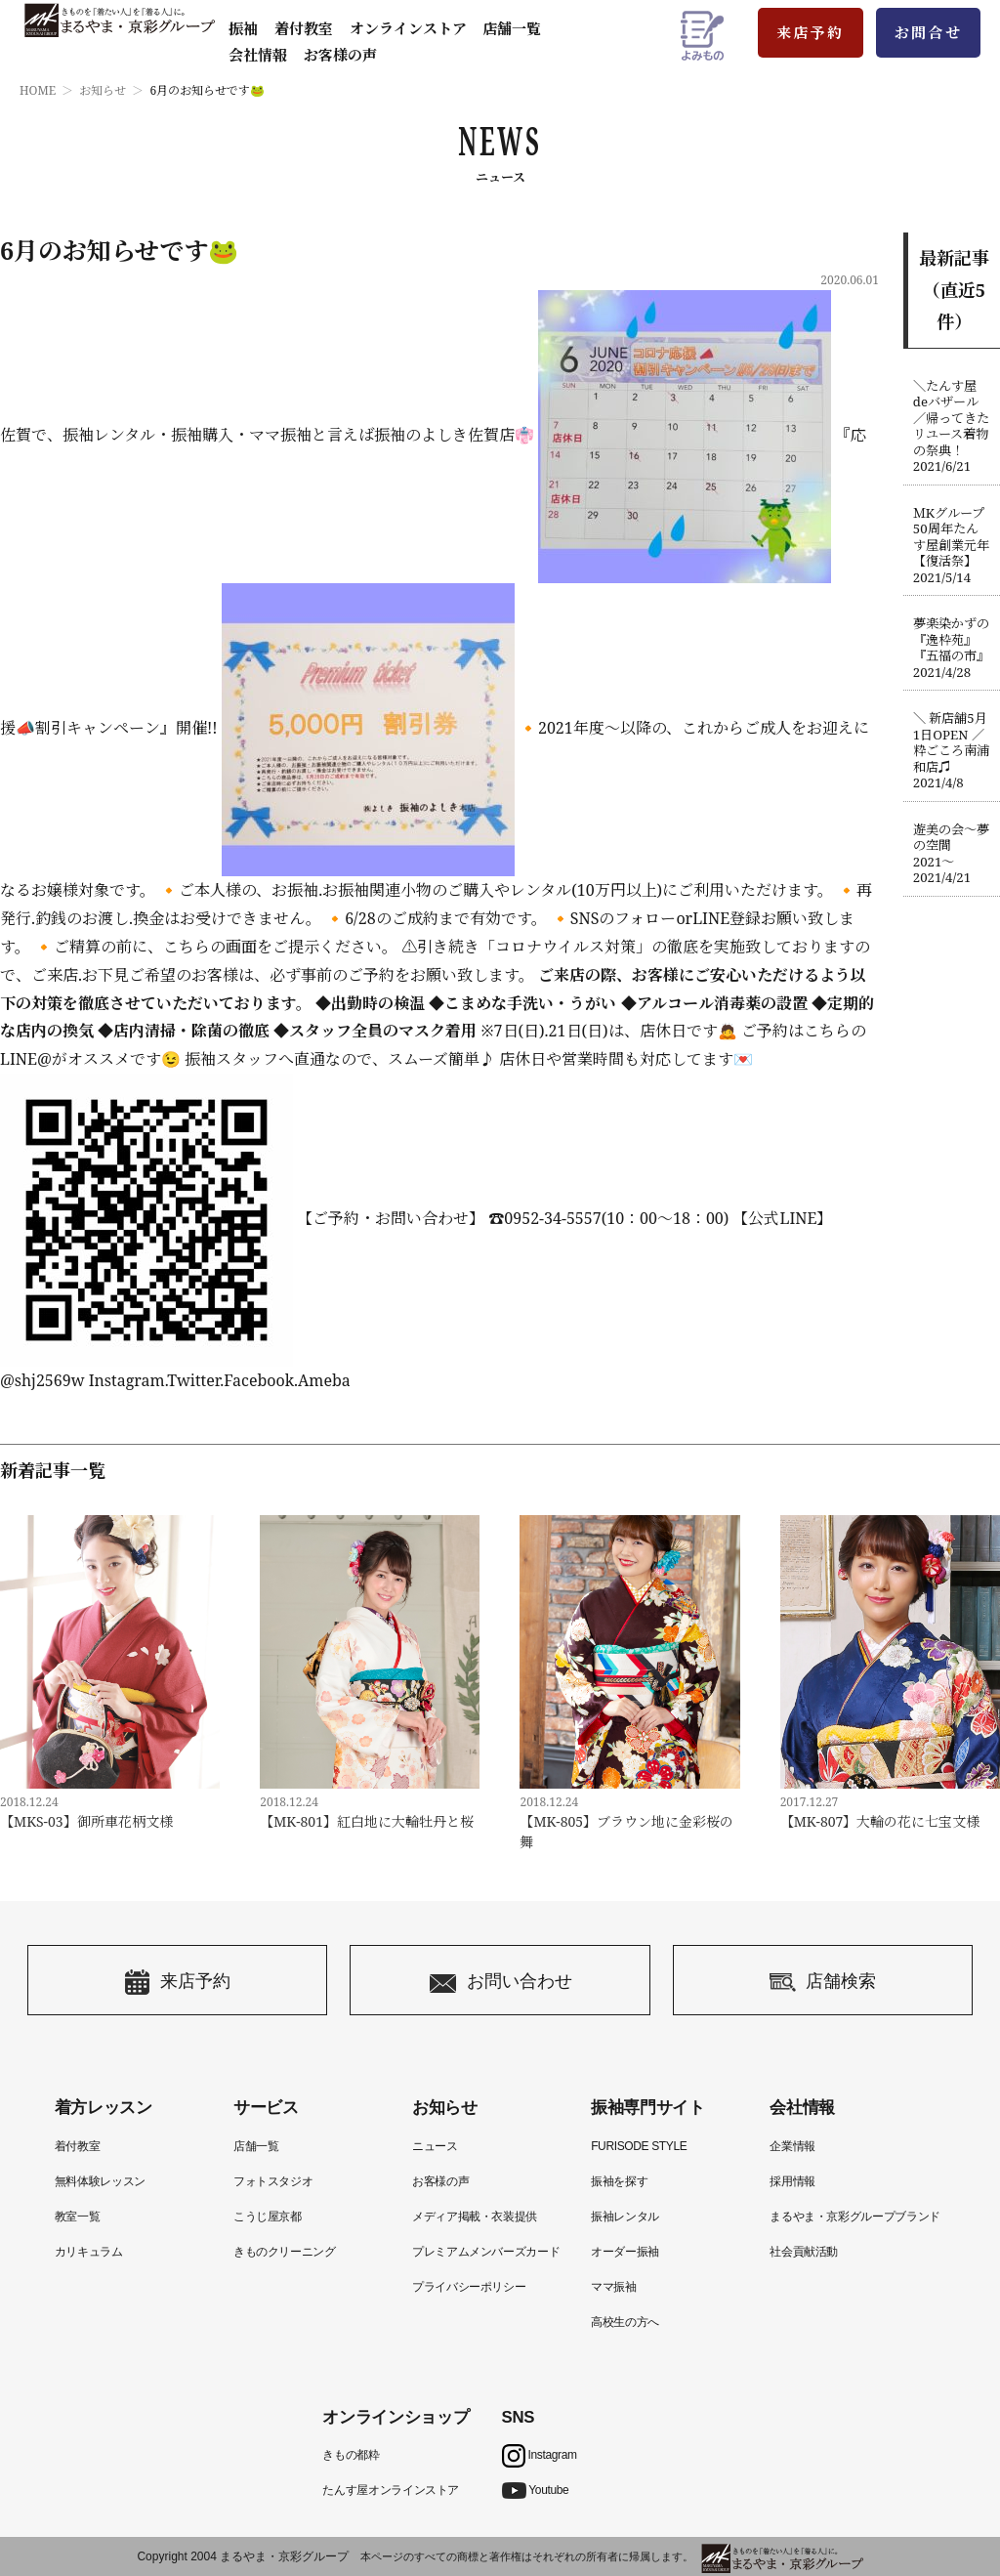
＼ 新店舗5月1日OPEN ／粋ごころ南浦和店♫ (951, 750)
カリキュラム (89, 2252)
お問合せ (929, 32)
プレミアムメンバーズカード (486, 2252)
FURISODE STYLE (639, 2146)
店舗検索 (823, 1982)
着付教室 (78, 2146)
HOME (38, 90)
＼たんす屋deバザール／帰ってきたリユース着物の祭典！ (951, 426)
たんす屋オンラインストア (390, 2490)
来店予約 (810, 32)
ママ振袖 (614, 2287)
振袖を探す (619, 2181)
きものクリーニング (284, 2252)
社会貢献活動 (804, 2252)
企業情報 (792, 2146)
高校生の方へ (625, 2322)
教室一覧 (78, 2216)
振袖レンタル (625, 2216)
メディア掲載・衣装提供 (474, 2216)
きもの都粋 (350, 2455)
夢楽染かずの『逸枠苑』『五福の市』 (951, 647)
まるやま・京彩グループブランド (855, 2216)
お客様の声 (340, 54)
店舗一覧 (511, 28)
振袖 (243, 28)
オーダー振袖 (625, 2252)
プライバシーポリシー (468, 2287)
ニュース (435, 2146)
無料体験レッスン (100, 2181)
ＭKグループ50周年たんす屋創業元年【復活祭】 (951, 545)
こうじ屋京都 (267, 2216)
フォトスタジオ (272, 2181)
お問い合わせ (500, 1982)
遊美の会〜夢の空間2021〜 (951, 854)
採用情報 (792, 2181)
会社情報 (258, 54)
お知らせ (102, 90)
